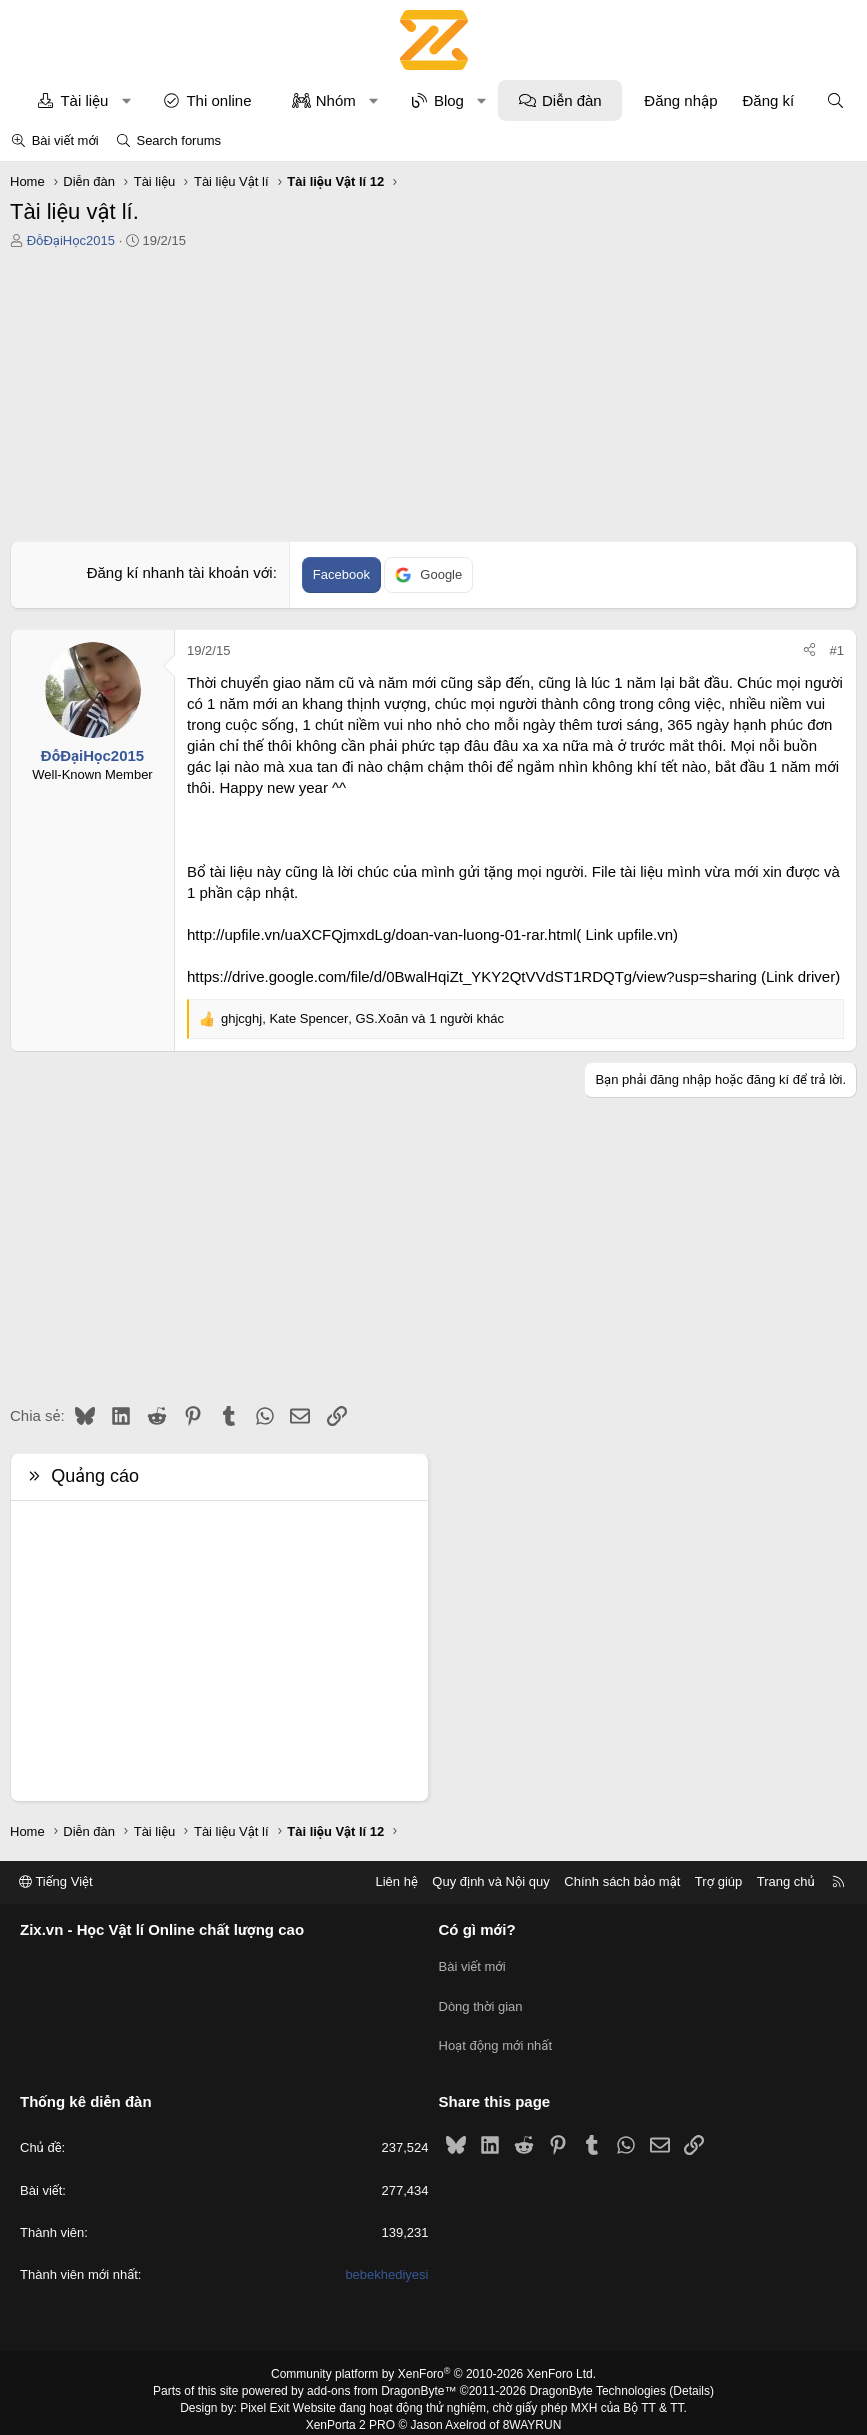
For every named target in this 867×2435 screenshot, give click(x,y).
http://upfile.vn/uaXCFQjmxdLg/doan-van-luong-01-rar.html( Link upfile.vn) (432, 934)
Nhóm (336, 100)
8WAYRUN (532, 2412)
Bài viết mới (65, 140)
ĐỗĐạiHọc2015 (71, 240)
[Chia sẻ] (809, 651)
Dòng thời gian (481, 1999)
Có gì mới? (477, 1929)
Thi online (218, 100)
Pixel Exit (264, 2395)
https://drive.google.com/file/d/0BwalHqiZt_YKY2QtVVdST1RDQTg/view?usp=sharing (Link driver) (513, 976)
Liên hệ (396, 1881)
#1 (837, 650)
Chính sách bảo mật (622, 1881)
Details (691, 2378)
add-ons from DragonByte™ (381, 2378)
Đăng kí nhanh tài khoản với (180, 572)
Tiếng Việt (56, 1881)
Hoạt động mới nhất (496, 2035)
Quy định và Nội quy (491, 1881)
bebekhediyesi (386, 2261)
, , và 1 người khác (362, 1018)
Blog (449, 100)
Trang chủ (786, 1881)
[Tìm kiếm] (835, 100)
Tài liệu (84, 100)
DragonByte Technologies (597, 2378)
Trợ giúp (718, 1881)
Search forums (178, 140)
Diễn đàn (572, 100)
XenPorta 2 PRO (350, 2412)
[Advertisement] (433, 401)
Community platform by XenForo (433, 2361)
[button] (126, 100)
